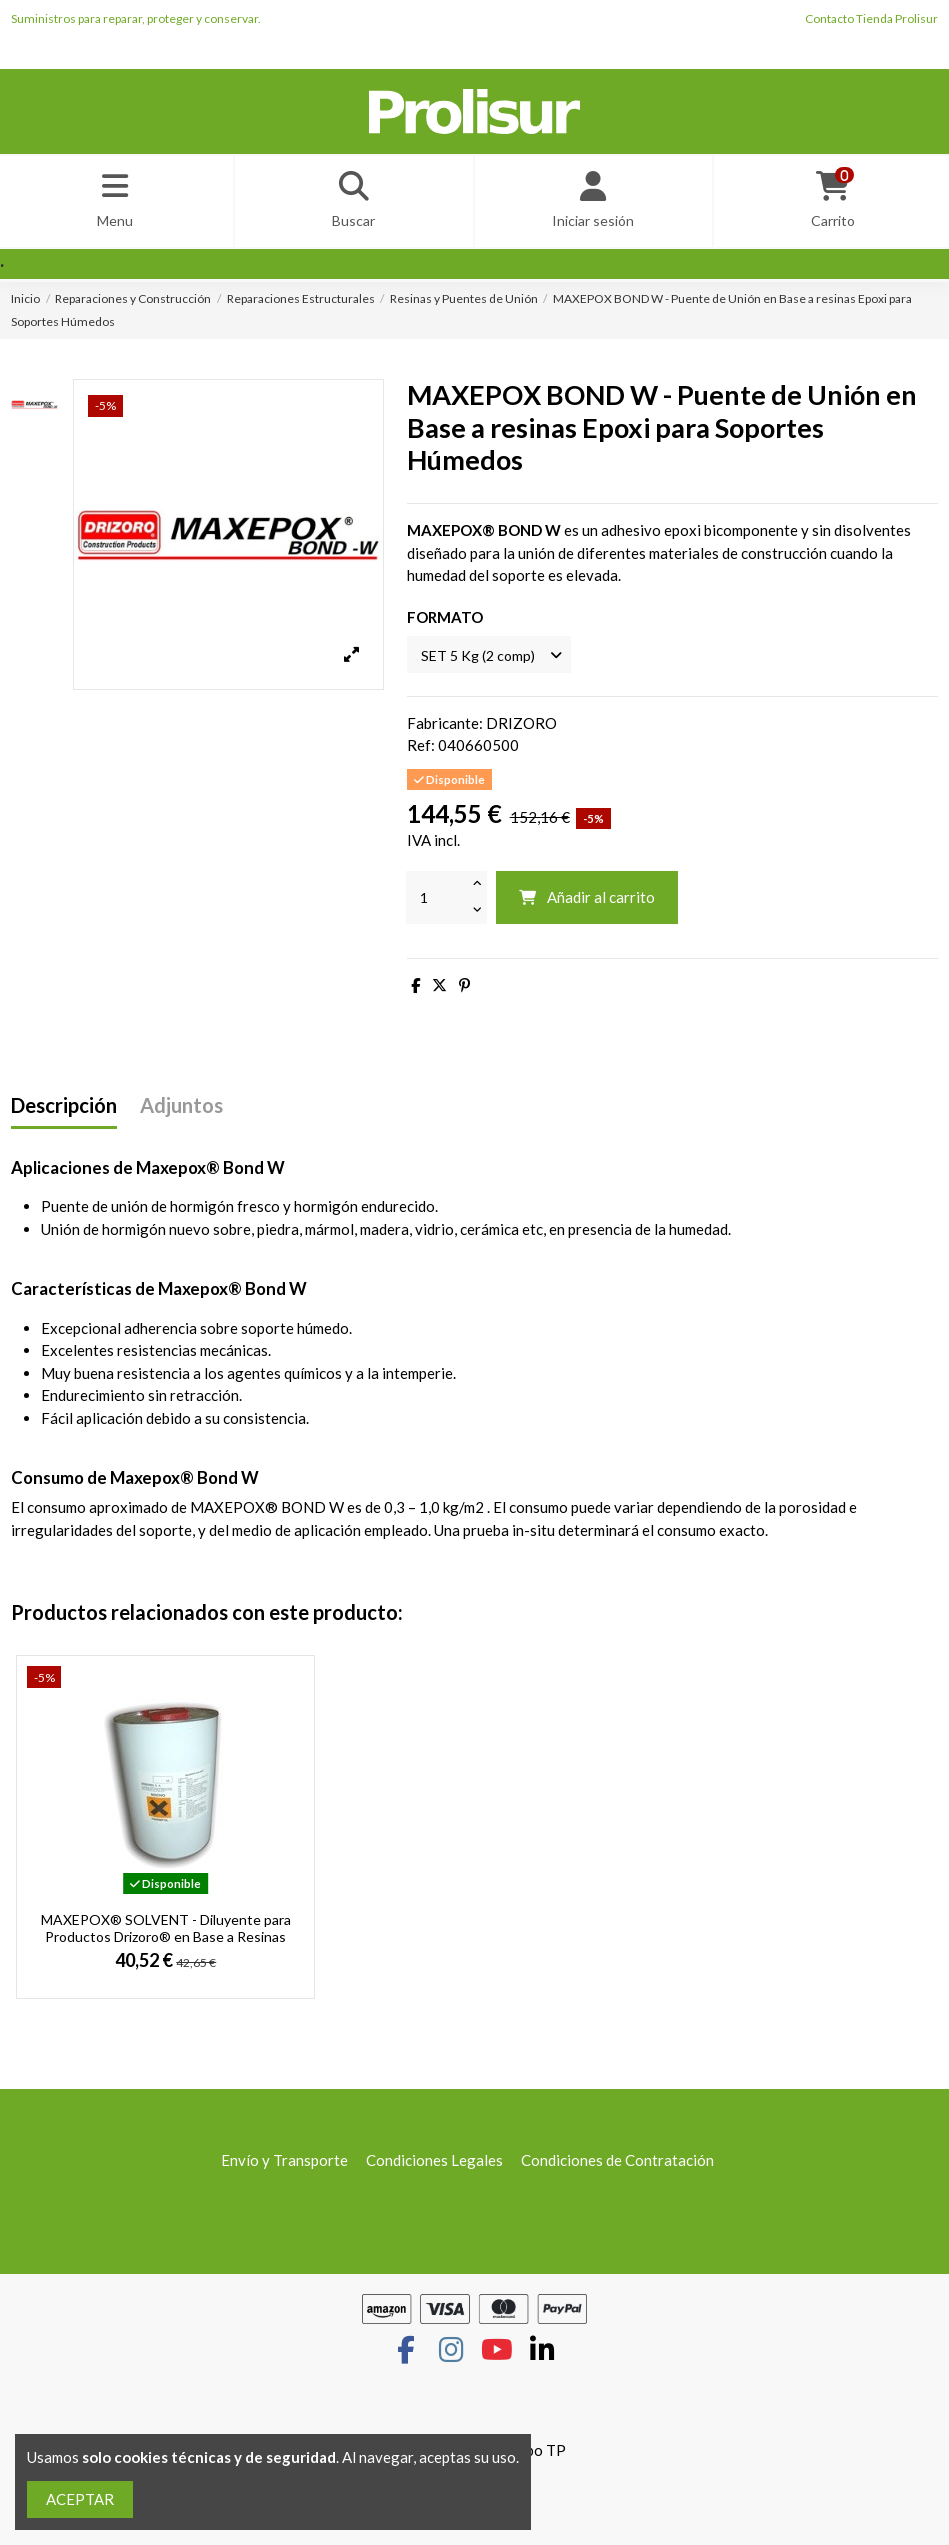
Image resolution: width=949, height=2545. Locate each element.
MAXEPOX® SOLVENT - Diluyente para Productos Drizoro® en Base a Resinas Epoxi (166, 1943)
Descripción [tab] (64, 1112)
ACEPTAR (80, 2499)
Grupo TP (533, 2457)
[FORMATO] (494, 660)
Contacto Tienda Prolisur (871, 18)
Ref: (421, 752)
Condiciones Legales (434, 2167)
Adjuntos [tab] (181, 1112)
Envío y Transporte (284, 2167)
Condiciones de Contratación (617, 2167)
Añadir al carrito (586, 904)
